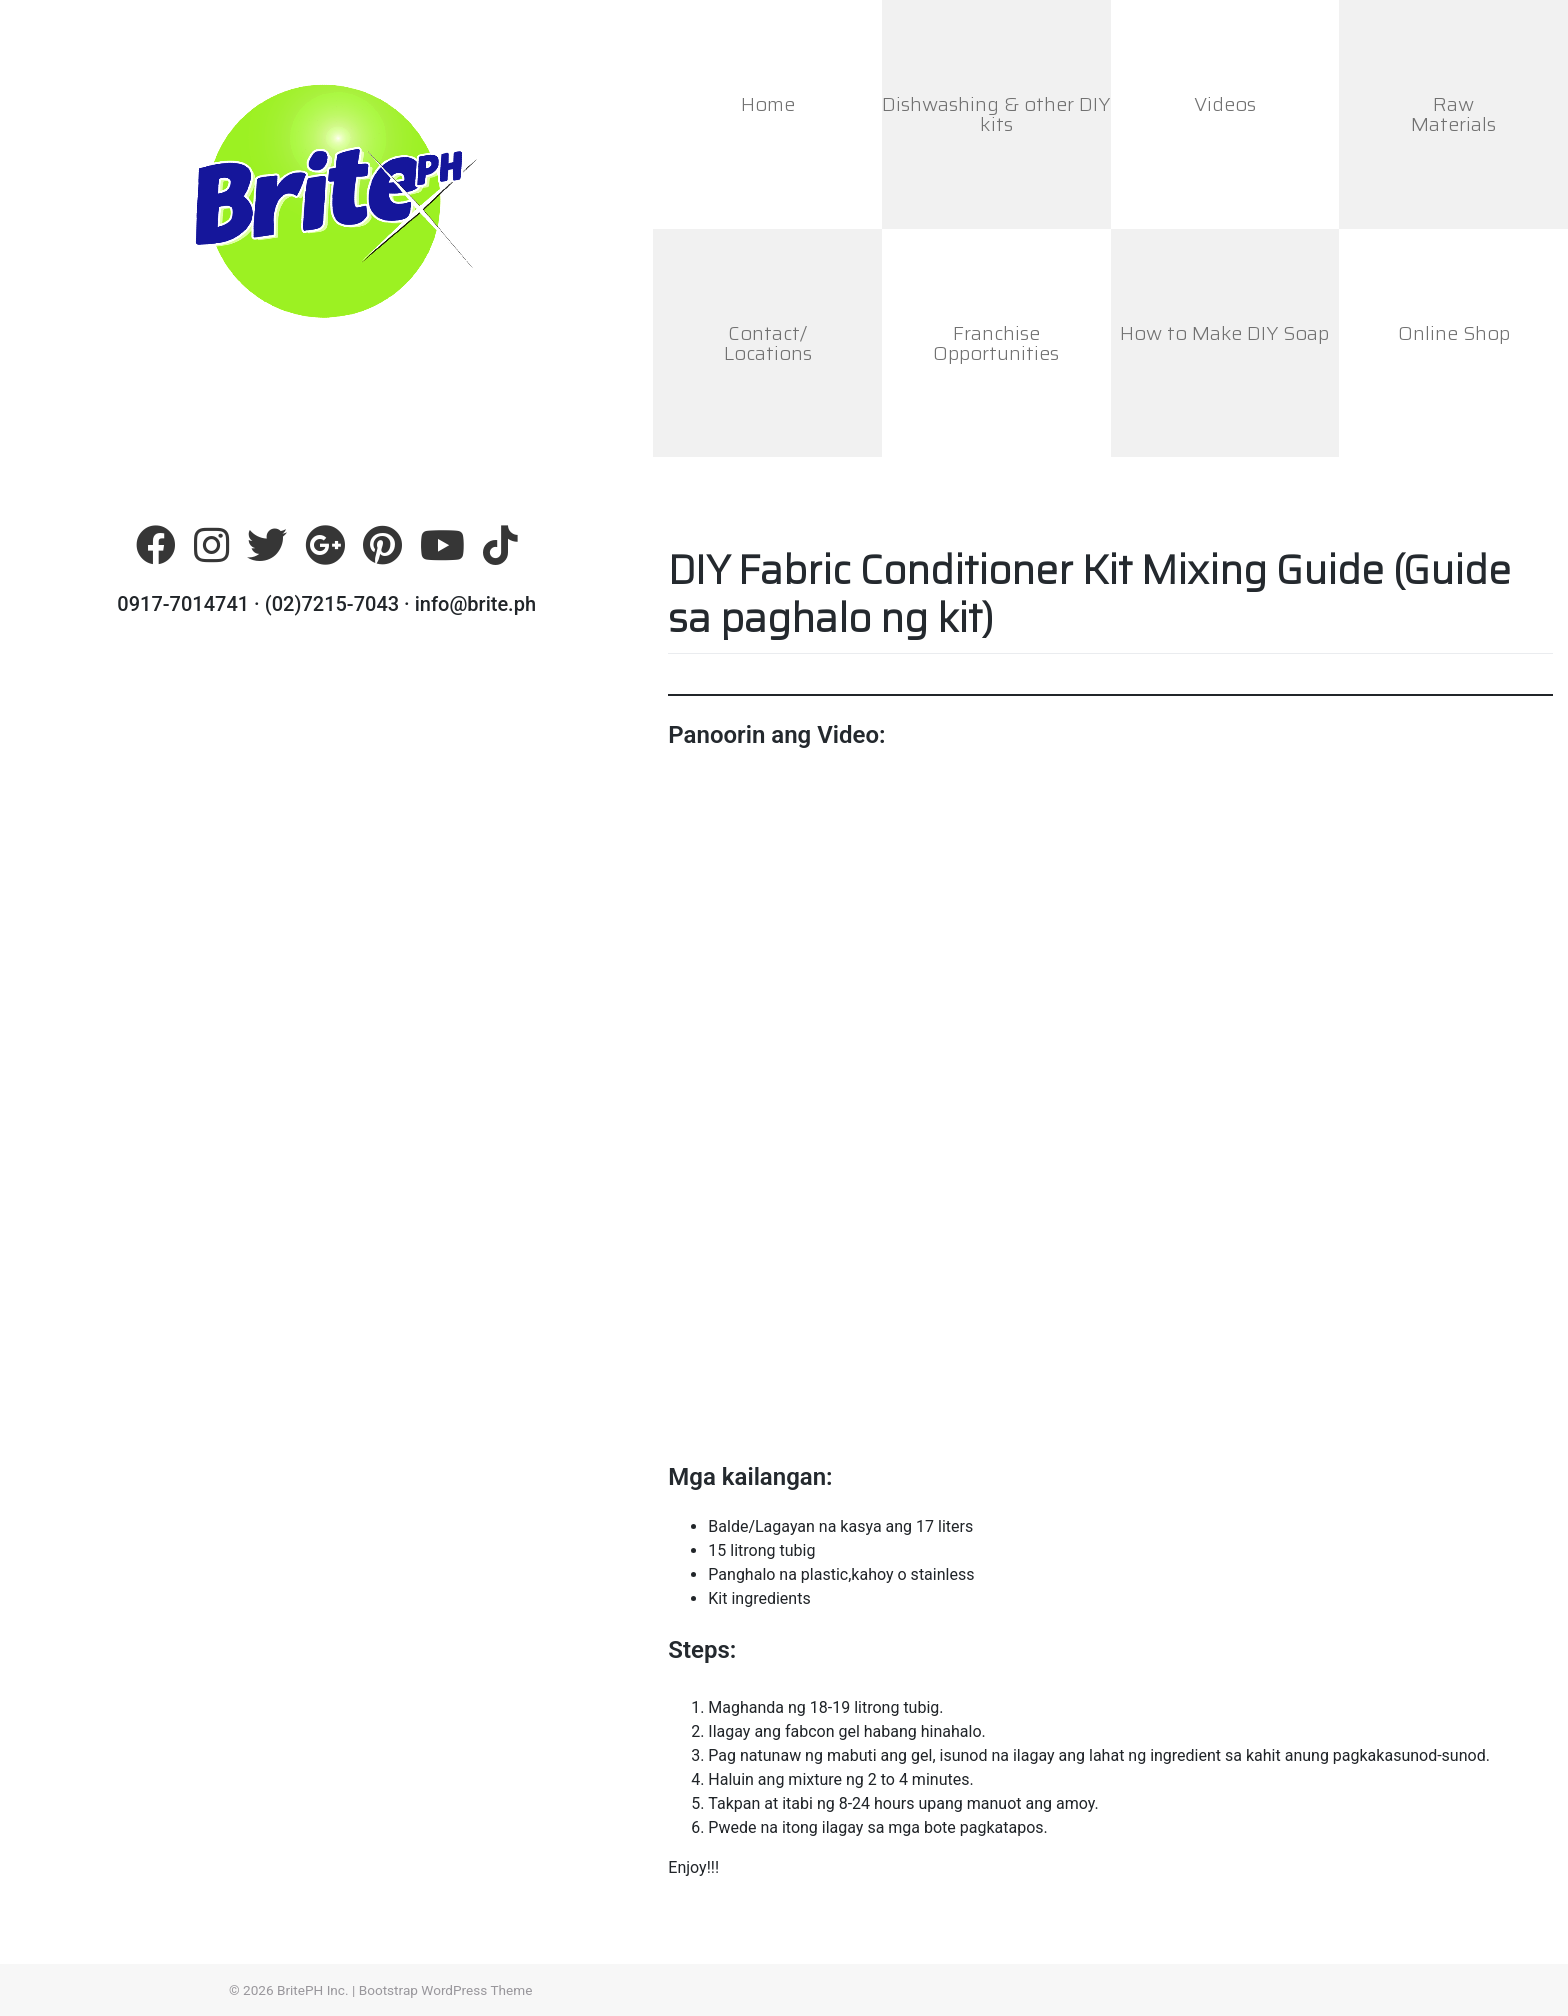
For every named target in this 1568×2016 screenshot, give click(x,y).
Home (768, 104)
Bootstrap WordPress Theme (446, 1990)
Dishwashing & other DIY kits (996, 114)
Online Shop (1454, 333)
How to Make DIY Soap (1224, 333)
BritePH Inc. (313, 1990)
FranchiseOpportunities (996, 343)
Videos (1225, 104)
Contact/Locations (768, 343)
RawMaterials (1453, 114)
